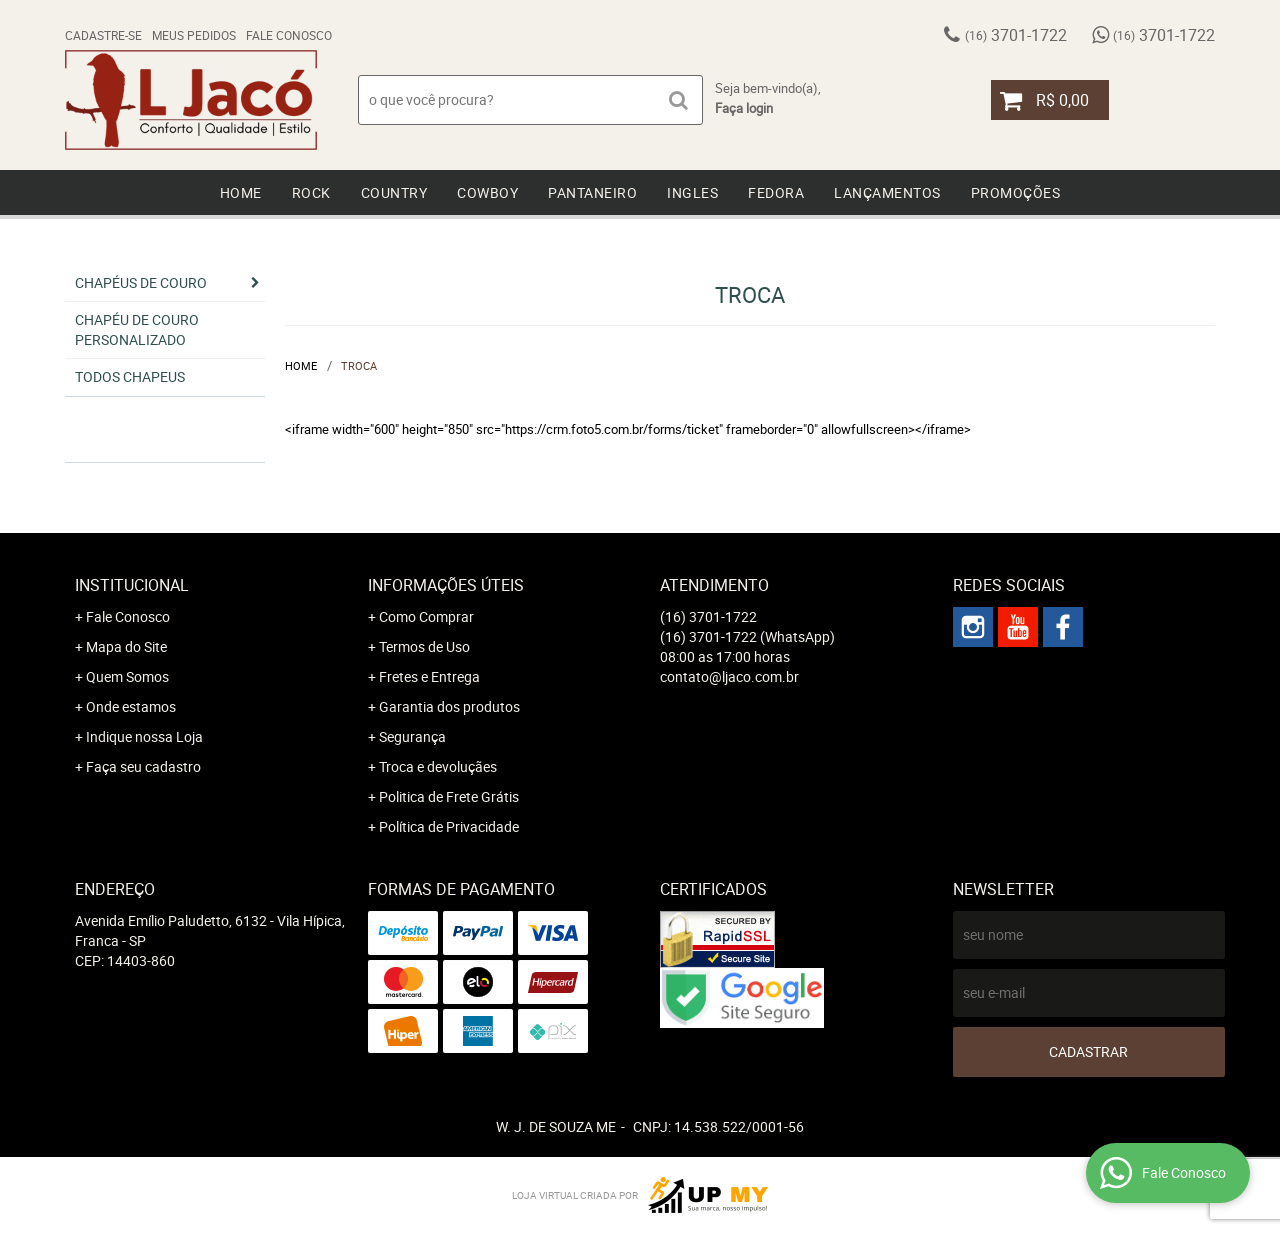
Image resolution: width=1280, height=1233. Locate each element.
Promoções (1016, 192)
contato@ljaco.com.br (729, 676)
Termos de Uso (424, 646)
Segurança (412, 736)
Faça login (744, 108)
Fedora (776, 192)
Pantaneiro (592, 192)
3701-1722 (1016, 35)
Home (241, 192)
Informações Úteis (446, 585)
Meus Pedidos (194, 35)
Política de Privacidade (449, 826)
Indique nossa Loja (144, 736)
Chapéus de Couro (141, 282)
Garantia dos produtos (449, 706)
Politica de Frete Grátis (449, 796)
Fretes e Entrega (429, 676)
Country (394, 192)
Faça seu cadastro (143, 766)
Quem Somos (127, 676)
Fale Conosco (289, 35)
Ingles (692, 192)
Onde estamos (131, 706)
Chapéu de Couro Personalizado (137, 329)
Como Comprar (426, 616)
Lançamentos (887, 192)
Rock (311, 192)
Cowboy (487, 192)
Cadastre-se (103, 35)
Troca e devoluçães (438, 766)
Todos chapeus (130, 376)
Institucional (132, 585)
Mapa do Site (126, 646)
